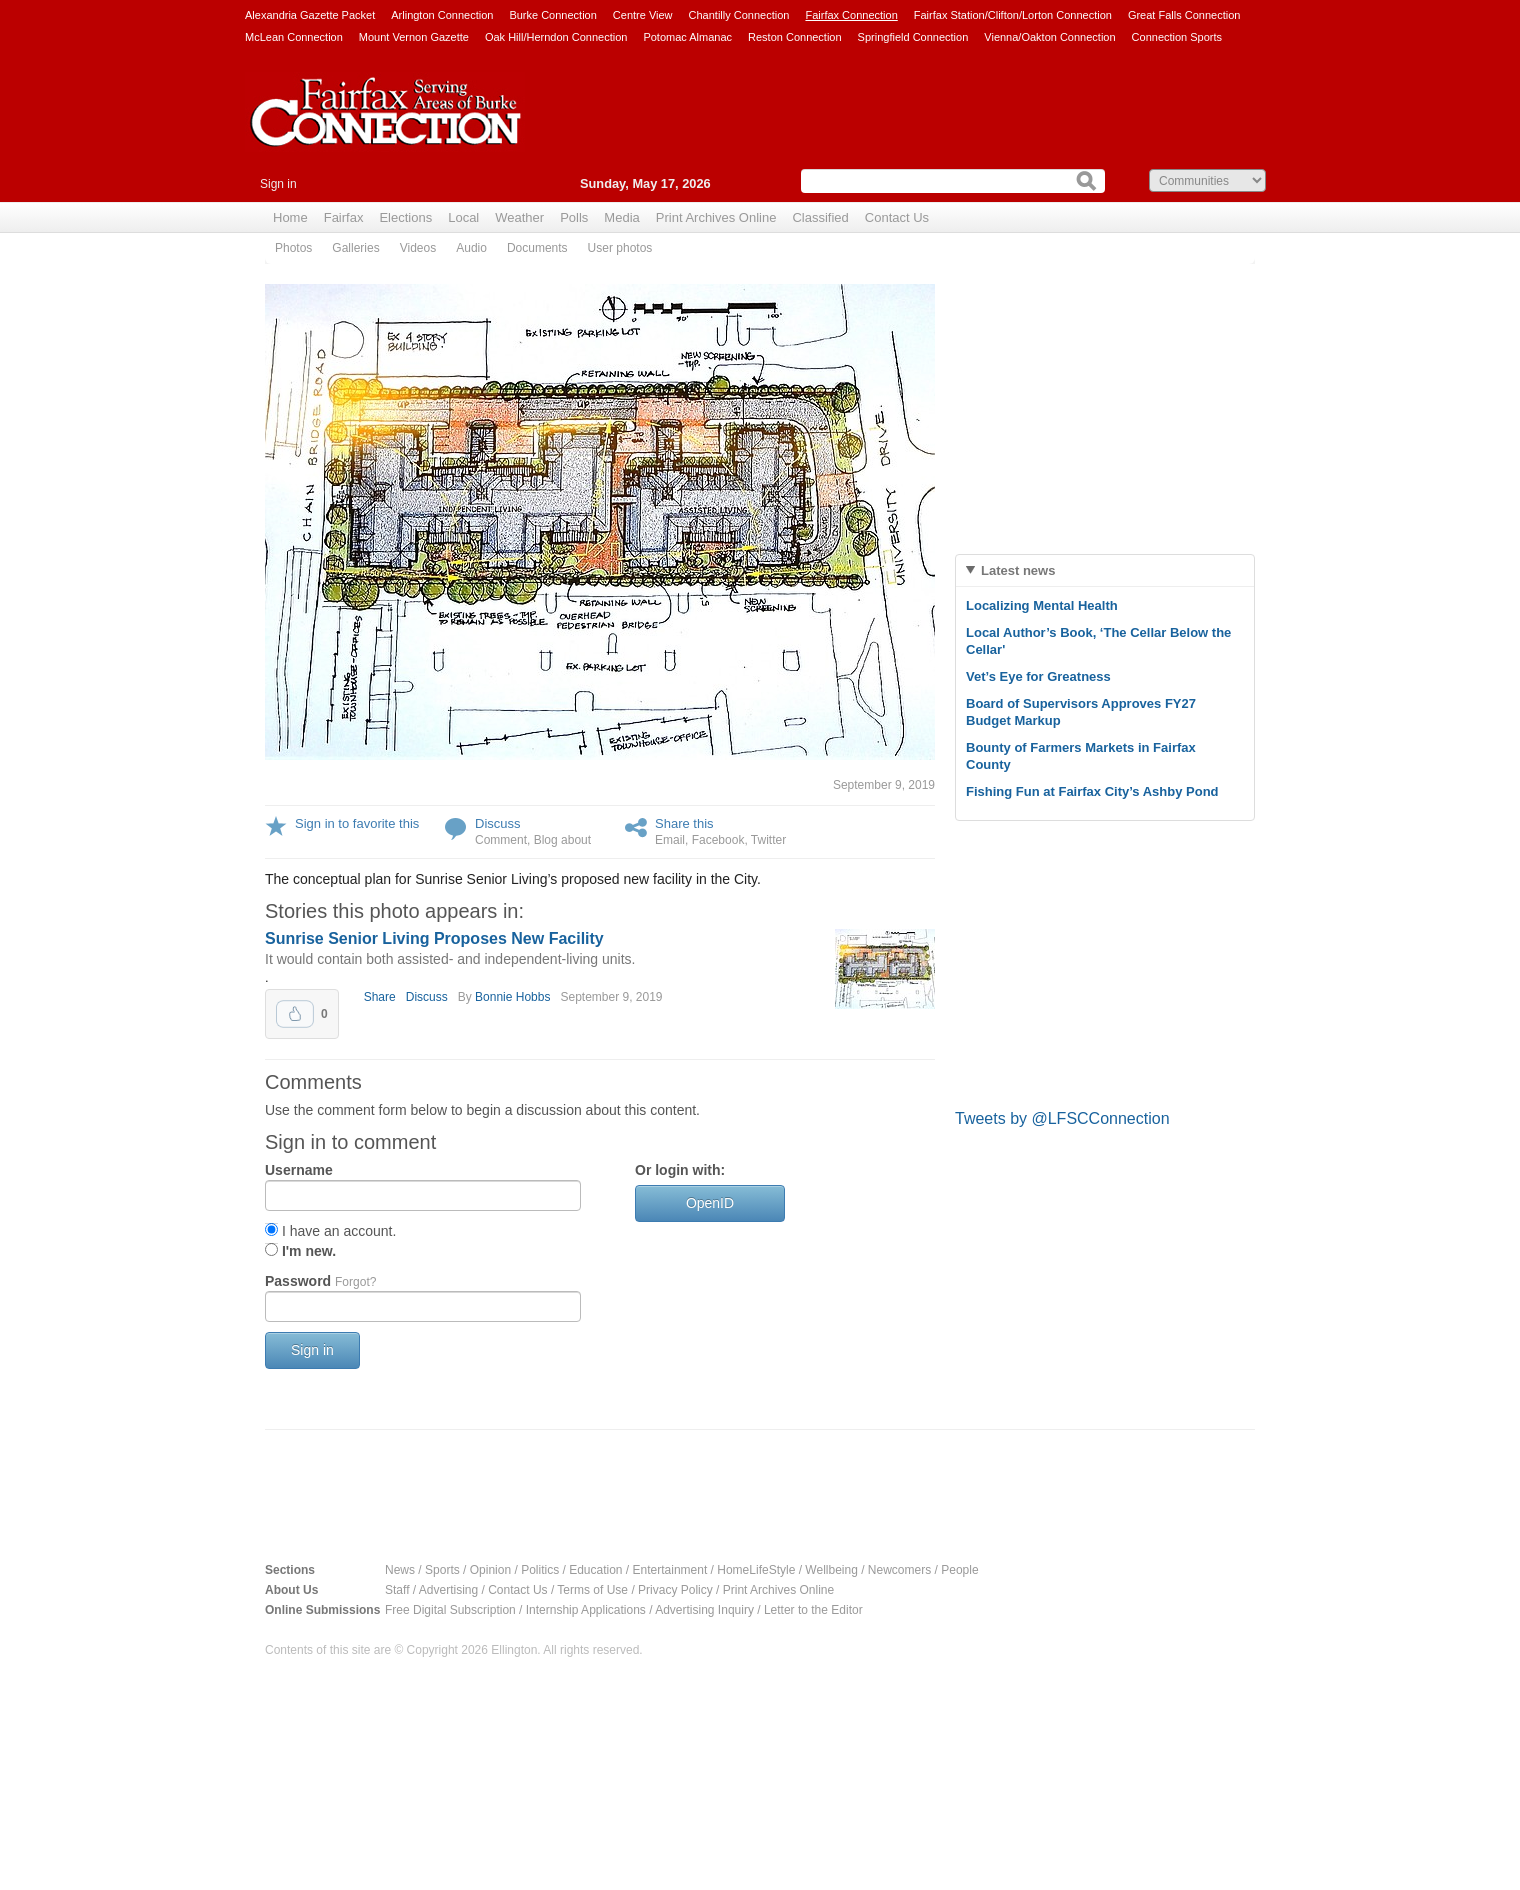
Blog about (562, 840)
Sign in (278, 184)
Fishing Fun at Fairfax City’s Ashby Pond (1092, 791)
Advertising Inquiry (704, 1610)
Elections (405, 217)
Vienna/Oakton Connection (1049, 37)
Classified (820, 217)
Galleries (355, 248)
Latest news (1018, 570)
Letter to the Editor (813, 1610)
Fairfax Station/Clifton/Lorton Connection (1013, 15)
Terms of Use (592, 1590)
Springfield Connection (913, 37)
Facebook (718, 840)
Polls (574, 217)
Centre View (643, 15)
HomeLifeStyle (756, 1570)
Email (670, 840)
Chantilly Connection (739, 15)
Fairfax (344, 217)
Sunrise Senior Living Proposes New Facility (434, 938)
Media (621, 217)
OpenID (710, 1203)
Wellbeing (831, 1570)
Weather (519, 217)
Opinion (490, 1570)
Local (463, 217)
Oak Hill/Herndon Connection (556, 37)
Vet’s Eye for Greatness (1038, 676)
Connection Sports (1177, 37)
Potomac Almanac (687, 37)
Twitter (768, 840)
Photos (293, 248)
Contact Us (897, 217)
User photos (620, 248)
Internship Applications (586, 1610)
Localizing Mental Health (1042, 605)
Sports (442, 1570)
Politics (540, 1570)
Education (595, 1570)
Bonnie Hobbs (512, 997)
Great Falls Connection (1184, 15)
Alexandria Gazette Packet (310, 15)
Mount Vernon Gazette (414, 37)
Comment (501, 840)
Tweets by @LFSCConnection (1062, 1118)
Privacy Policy (675, 1590)
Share (380, 997)
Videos (418, 248)
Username (299, 1170)
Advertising (448, 1590)
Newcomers (899, 1570)
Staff (397, 1590)
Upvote (295, 1014)
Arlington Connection (442, 15)
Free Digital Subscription (450, 1610)
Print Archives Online (716, 217)
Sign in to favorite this (357, 823)
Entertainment (670, 1570)
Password (320, 1281)
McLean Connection (294, 37)
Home (290, 217)
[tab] (1105, 570)
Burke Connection (552, 15)
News (400, 1570)
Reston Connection (795, 37)
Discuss (498, 823)
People (959, 1570)
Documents (537, 248)
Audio (471, 248)
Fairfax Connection (851, 15)
